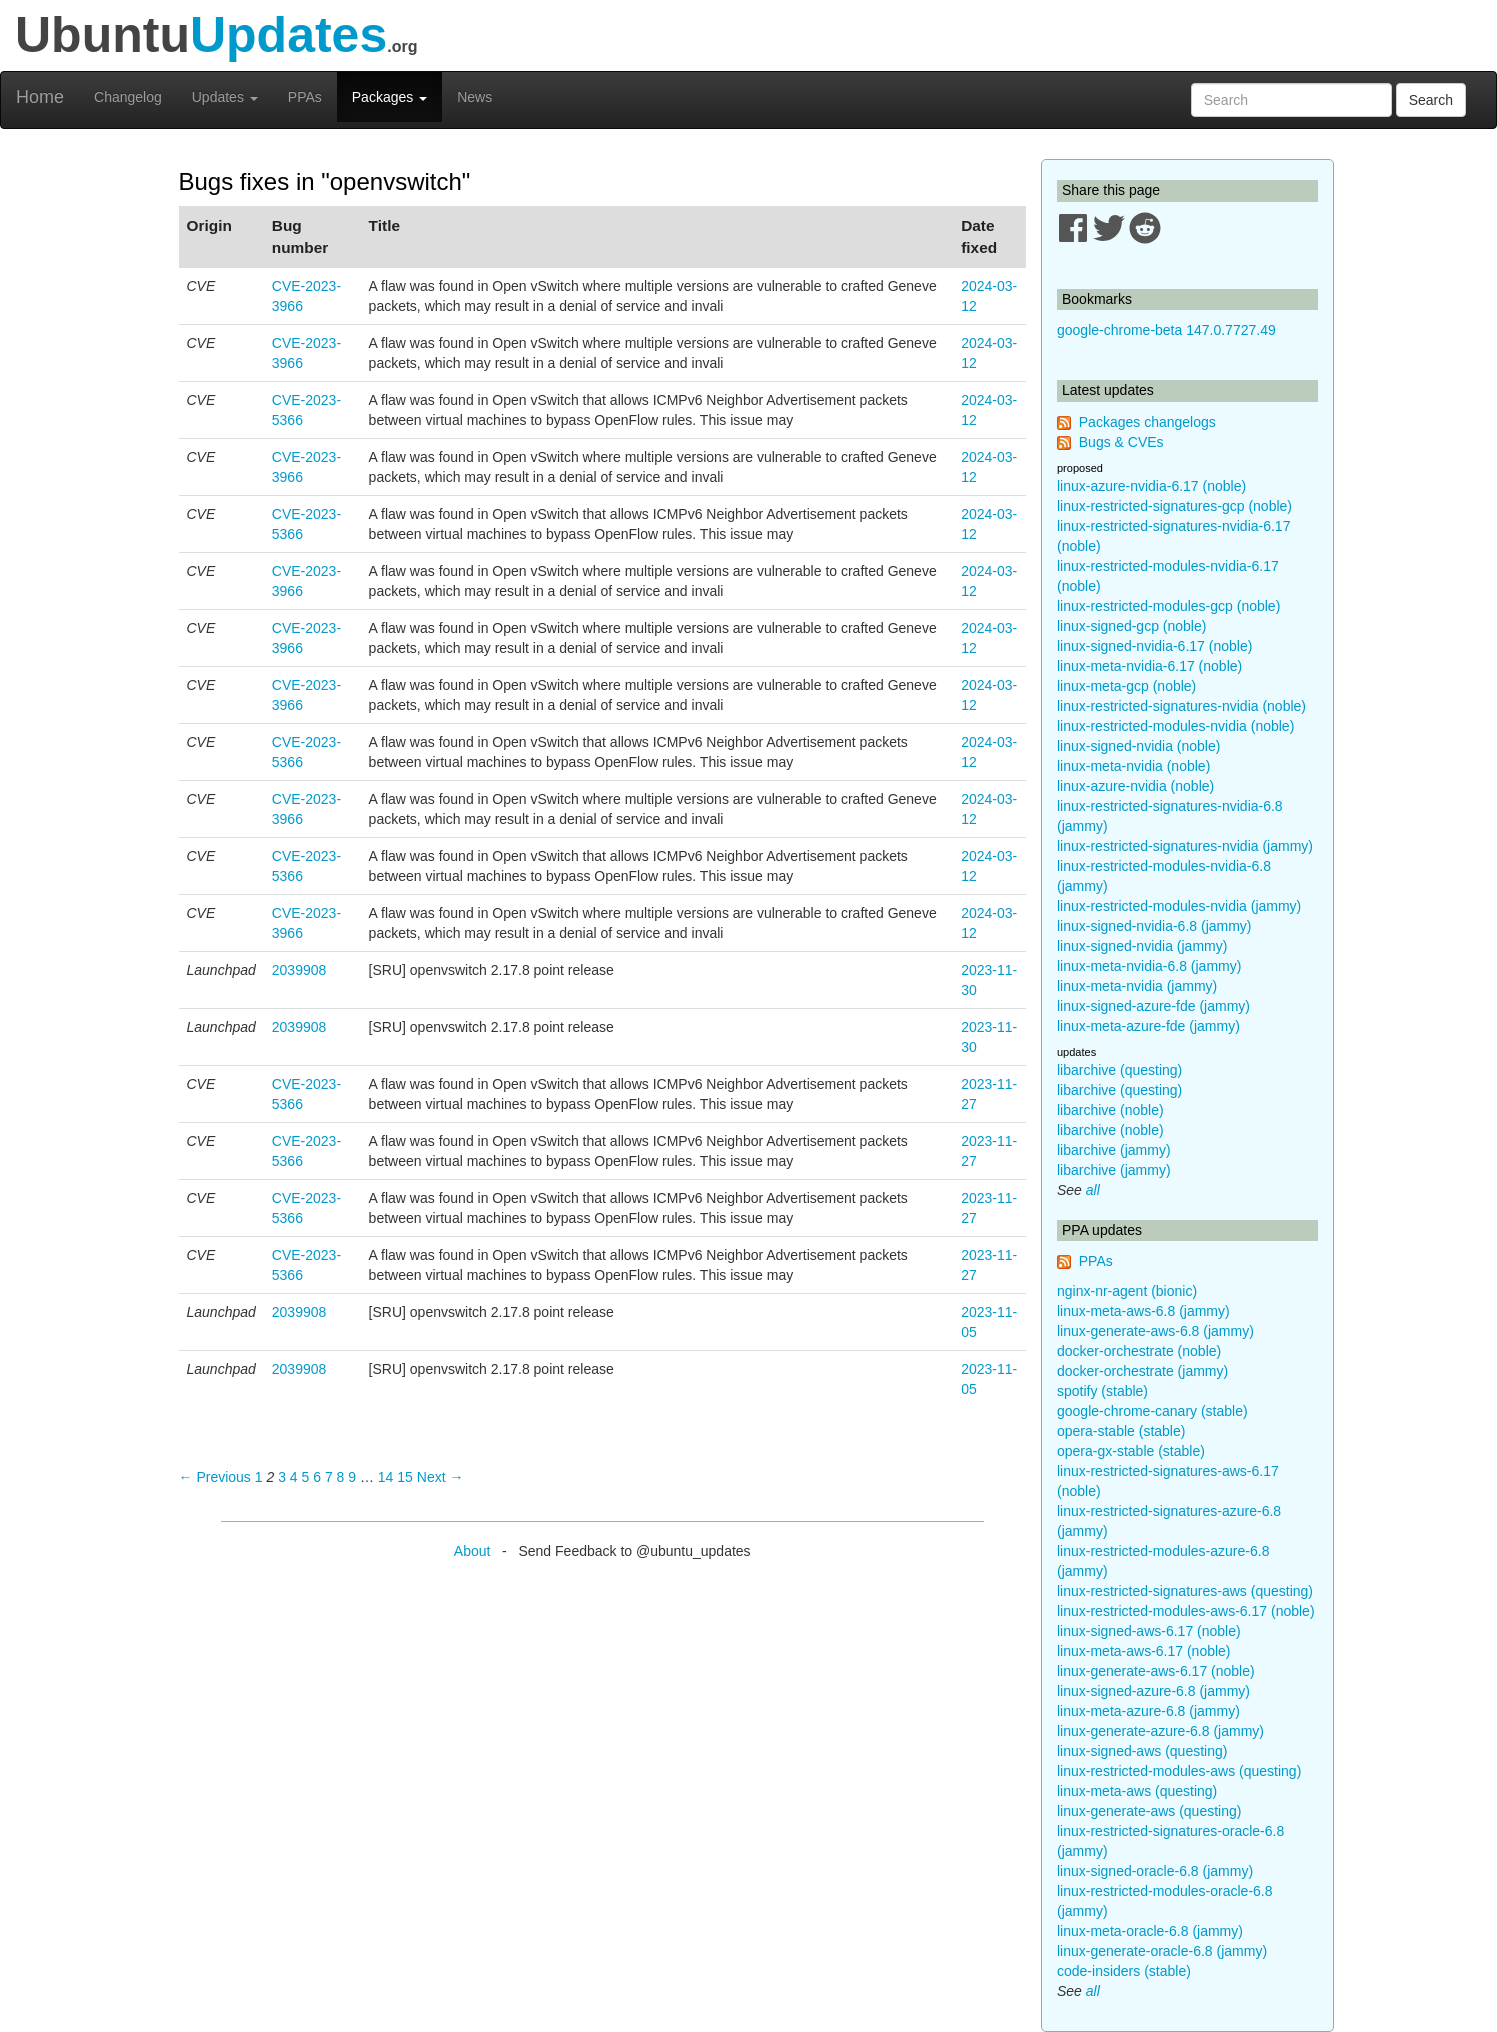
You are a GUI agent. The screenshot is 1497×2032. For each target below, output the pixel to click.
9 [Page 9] (352, 1477)
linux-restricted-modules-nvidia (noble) (1175, 726)
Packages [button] (389, 97)
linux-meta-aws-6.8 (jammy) (1143, 1311)
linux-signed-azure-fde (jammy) (1153, 1006)
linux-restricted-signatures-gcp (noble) (1174, 506)
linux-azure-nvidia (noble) (1135, 786)
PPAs (305, 97)
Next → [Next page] (440, 1477)
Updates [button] (225, 97)
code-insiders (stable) (1124, 1971)
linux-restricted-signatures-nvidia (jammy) (1185, 846)
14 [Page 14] (386, 1477)
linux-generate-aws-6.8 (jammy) (1155, 1331)
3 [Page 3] (282, 1477)
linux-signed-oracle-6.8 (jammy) (1155, 1871)
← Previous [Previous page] (215, 1477)
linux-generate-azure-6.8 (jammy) (1160, 1731)
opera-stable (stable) (1121, 1431)
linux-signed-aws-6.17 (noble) (1149, 1631)
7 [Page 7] (329, 1477)
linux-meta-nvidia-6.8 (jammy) (1149, 966)
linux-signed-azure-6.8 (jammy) (1153, 1691)
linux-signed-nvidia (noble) (1138, 746)
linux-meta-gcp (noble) (1126, 686)
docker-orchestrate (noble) (1139, 1351)
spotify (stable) (1102, 1391)
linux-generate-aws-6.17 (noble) (1156, 1671)
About (472, 1551)
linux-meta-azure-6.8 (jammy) (1148, 1711)
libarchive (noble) (1110, 1110)
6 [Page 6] (317, 1477)
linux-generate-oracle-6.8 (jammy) (1162, 1951)
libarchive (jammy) (1114, 1150)
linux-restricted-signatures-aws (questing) (1185, 1591)
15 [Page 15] (405, 1477)
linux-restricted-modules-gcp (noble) (1168, 606)
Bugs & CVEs (1121, 442)
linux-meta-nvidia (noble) (1133, 766)
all (1093, 1190)
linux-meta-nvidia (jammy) (1137, 986)
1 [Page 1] (259, 1477)
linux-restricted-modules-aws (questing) (1179, 1771)
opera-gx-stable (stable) (1131, 1451)
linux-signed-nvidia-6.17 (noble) (1154, 646)
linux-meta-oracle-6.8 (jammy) (1150, 1931)
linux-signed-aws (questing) (1142, 1751)
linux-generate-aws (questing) (1149, 1811)
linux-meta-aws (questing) (1137, 1791)
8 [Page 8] (341, 1477)
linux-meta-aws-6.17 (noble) (1144, 1651)
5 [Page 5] (306, 1477)
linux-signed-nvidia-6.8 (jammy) (1154, 926)
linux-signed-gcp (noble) (1131, 626)
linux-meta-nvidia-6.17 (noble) (1149, 666)
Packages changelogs (1147, 422)
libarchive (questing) (1119, 1070)
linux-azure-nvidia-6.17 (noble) (1151, 486)
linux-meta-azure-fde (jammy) (1148, 1026)
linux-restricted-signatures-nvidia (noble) (1181, 706)
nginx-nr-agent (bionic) (1127, 1291)
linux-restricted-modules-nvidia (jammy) (1179, 906)
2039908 (299, 970)
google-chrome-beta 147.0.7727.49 (1166, 330)
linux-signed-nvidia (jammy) (1142, 946)
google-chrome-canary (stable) (1152, 1411)
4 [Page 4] (294, 1477)
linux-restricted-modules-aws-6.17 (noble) (1186, 1611)
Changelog (128, 97)
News (474, 97)
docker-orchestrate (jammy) (1142, 1371)
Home (40, 97)
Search (1431, 100)
